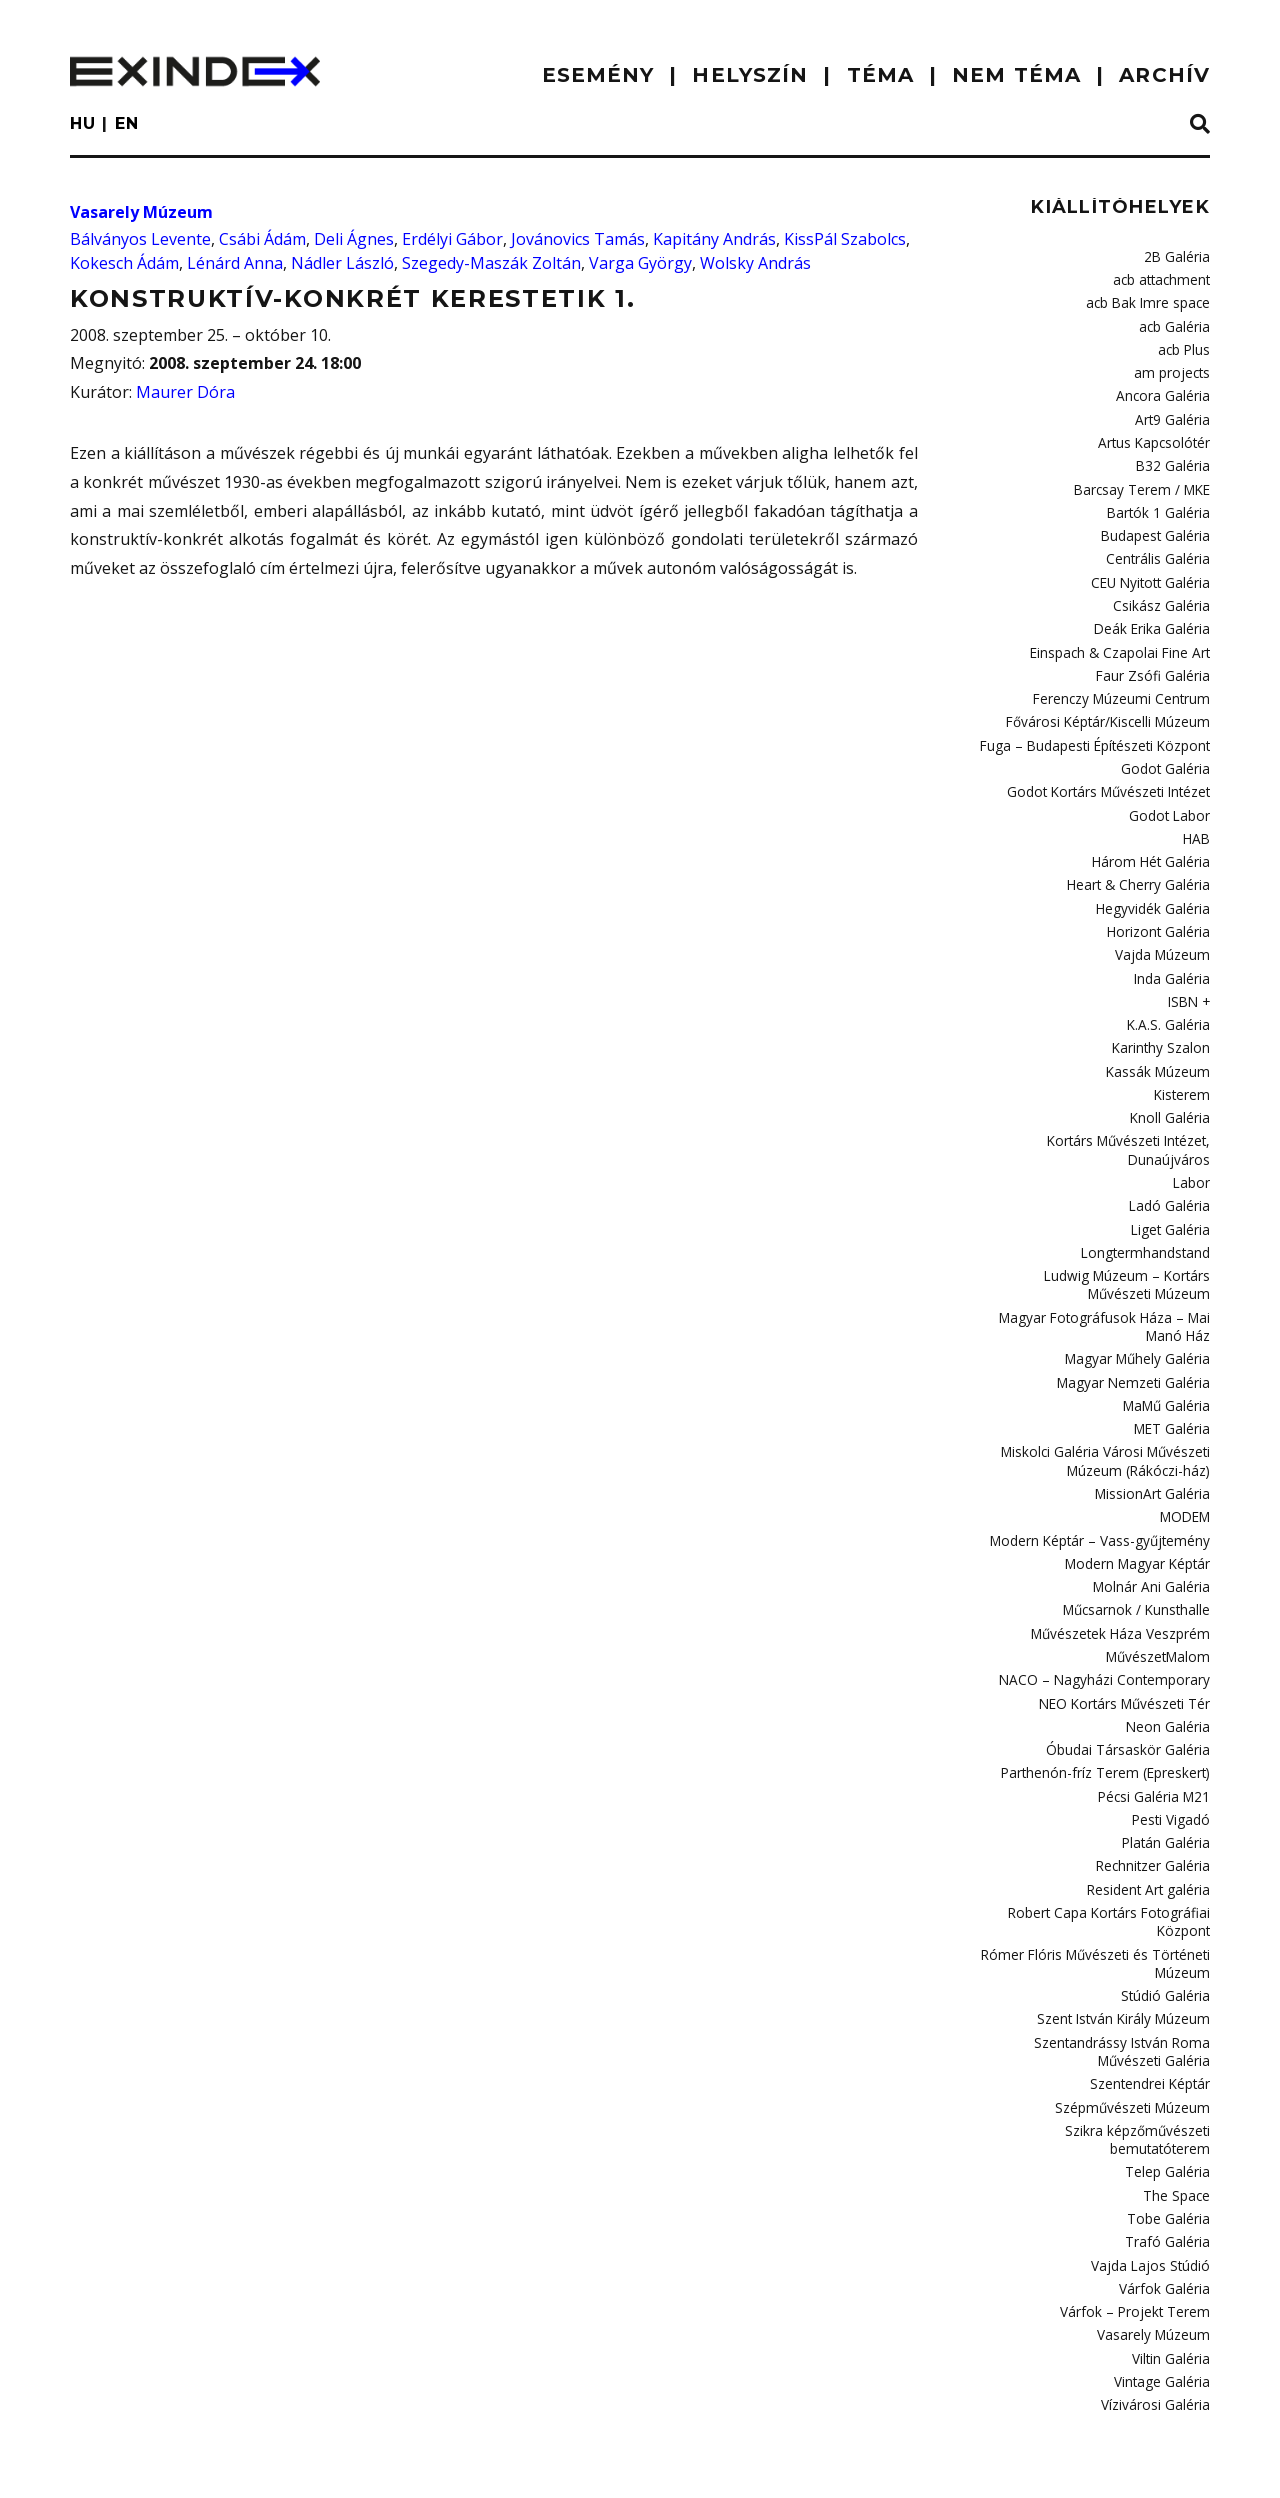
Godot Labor (1172, 791)
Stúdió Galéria (1166, 1919)
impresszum (133, 2463)
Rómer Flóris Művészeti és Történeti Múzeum (1101, 1888)
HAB (1197, 813)
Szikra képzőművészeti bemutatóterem (1139, 2056)
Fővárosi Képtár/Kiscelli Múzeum (1111, 701)
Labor (1192, 1142)
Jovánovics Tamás (578, 239)
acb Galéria (1175, 323)
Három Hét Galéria (1153, 835)
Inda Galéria (1172, 947)
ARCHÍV (1164, 75)
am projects (1174, 367)
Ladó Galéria (1171, 1164)
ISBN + (1191, 969)
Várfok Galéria (1165, 2199)
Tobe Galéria (1170, 2132)
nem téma (1016, 75)
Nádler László (342, 263)
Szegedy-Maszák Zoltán (491, 263)
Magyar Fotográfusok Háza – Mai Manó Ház (1110, 1279)
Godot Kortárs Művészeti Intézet (1111, 768)
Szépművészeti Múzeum (1135, 2026)
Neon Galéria (1169, 1662)
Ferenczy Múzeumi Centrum (1125, 679)
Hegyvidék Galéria (1154, 880)
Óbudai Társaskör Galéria (1131, 1684)
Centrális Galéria (1159, 545)
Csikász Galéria (1162, 590)
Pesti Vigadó (1172, 1751)
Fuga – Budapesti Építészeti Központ (1100, 724)
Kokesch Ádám (124, 263)
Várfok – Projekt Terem (1140, 2221)
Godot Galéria (1167, 746)
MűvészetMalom (1159, 1595)
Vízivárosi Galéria (1156, 2310)
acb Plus (1184, 345)
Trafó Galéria (1169, 2154)
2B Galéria (1178, 256)
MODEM (1186, 1461)
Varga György (640, 263)
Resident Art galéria (1150, 1818)
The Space (1178, 2110)
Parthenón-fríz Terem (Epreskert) (1110, 1706)
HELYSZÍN (750, 75)
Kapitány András (714, 239)
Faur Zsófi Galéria (1155, 657)
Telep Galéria (1169, 2087)
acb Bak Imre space (1151, 300)
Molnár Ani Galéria (1153, 1528)
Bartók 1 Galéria (1161, 501)
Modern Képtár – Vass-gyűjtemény (1105, 1484)
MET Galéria (1173, 1377)
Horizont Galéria (1160, 902)
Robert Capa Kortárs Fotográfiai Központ (1114, 1848)
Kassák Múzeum (1159, 1036)
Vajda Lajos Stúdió (1154, 2177)
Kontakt (251, 2463)
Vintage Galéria (1163, 2288)
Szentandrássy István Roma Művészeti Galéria (1124, 1972)
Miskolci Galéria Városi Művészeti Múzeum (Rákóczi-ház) (1108, 1407)
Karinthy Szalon (1162, 1013)
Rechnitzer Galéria (1153, 1795)
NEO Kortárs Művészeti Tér (1128, 1640)
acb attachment (1163, 278)
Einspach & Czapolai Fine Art (1124, 635)
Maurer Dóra (185, 392)
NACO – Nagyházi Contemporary (1112, 1617)
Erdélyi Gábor (452, 239)
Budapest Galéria (1156, 523)
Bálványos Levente (140, 239)
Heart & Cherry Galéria (1141, 857)
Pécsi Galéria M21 (1156, 1729)
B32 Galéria (1175, 456)
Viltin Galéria (1171, 2266)
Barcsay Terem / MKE (1146, 479)
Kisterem (1183, 1058)
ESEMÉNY (598, 75)
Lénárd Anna (235, 263)
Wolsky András (755, 263)
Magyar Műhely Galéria (1139, 1310)
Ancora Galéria (1164, 389)
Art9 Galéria (1174, 412)
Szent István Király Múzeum (1126, 1941)
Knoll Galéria (1171, 1080)
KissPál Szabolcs (845, 239)
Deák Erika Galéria (1153, 612)
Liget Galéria (1172, 1187)
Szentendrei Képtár (1150, 2003)
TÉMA (880, 75)
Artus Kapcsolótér (1156, 434)
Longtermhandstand (1148, 1209)
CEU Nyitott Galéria (1153, 568)
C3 (1202, 2459)
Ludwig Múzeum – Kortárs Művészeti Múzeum (1099, 1239)
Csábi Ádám (262, 239)
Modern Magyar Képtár (1139, 1506)
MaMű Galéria (1167, 1355)
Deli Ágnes (354, 239)
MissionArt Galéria (1154, 1439)
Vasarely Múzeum (141, 212)
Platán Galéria (1166, 1773)
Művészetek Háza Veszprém (1122, 1573)
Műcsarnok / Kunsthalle (1138, 1550)
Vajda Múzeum (1164, 924)
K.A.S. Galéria (1169, 991)
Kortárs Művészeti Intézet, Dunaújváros (1130, 1110)
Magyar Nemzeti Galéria (1136, 1333)
